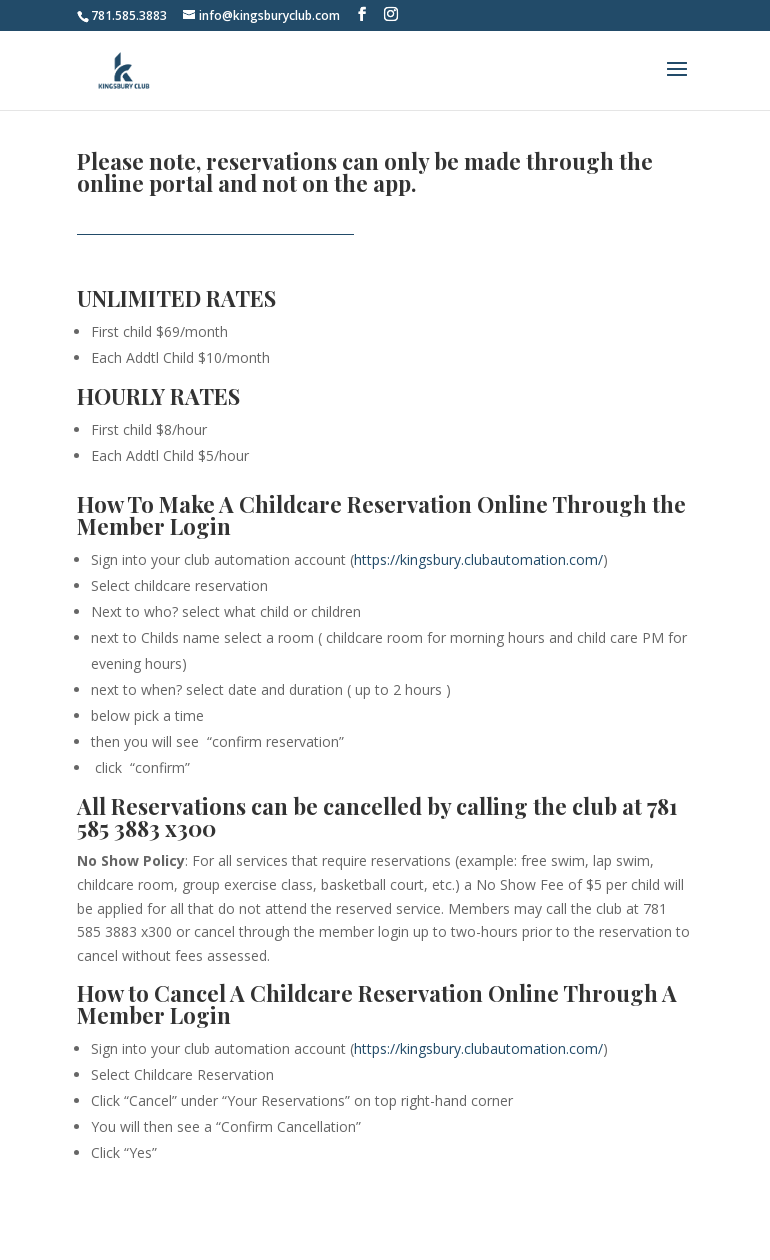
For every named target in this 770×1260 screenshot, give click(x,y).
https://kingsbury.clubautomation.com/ (478, 559)
